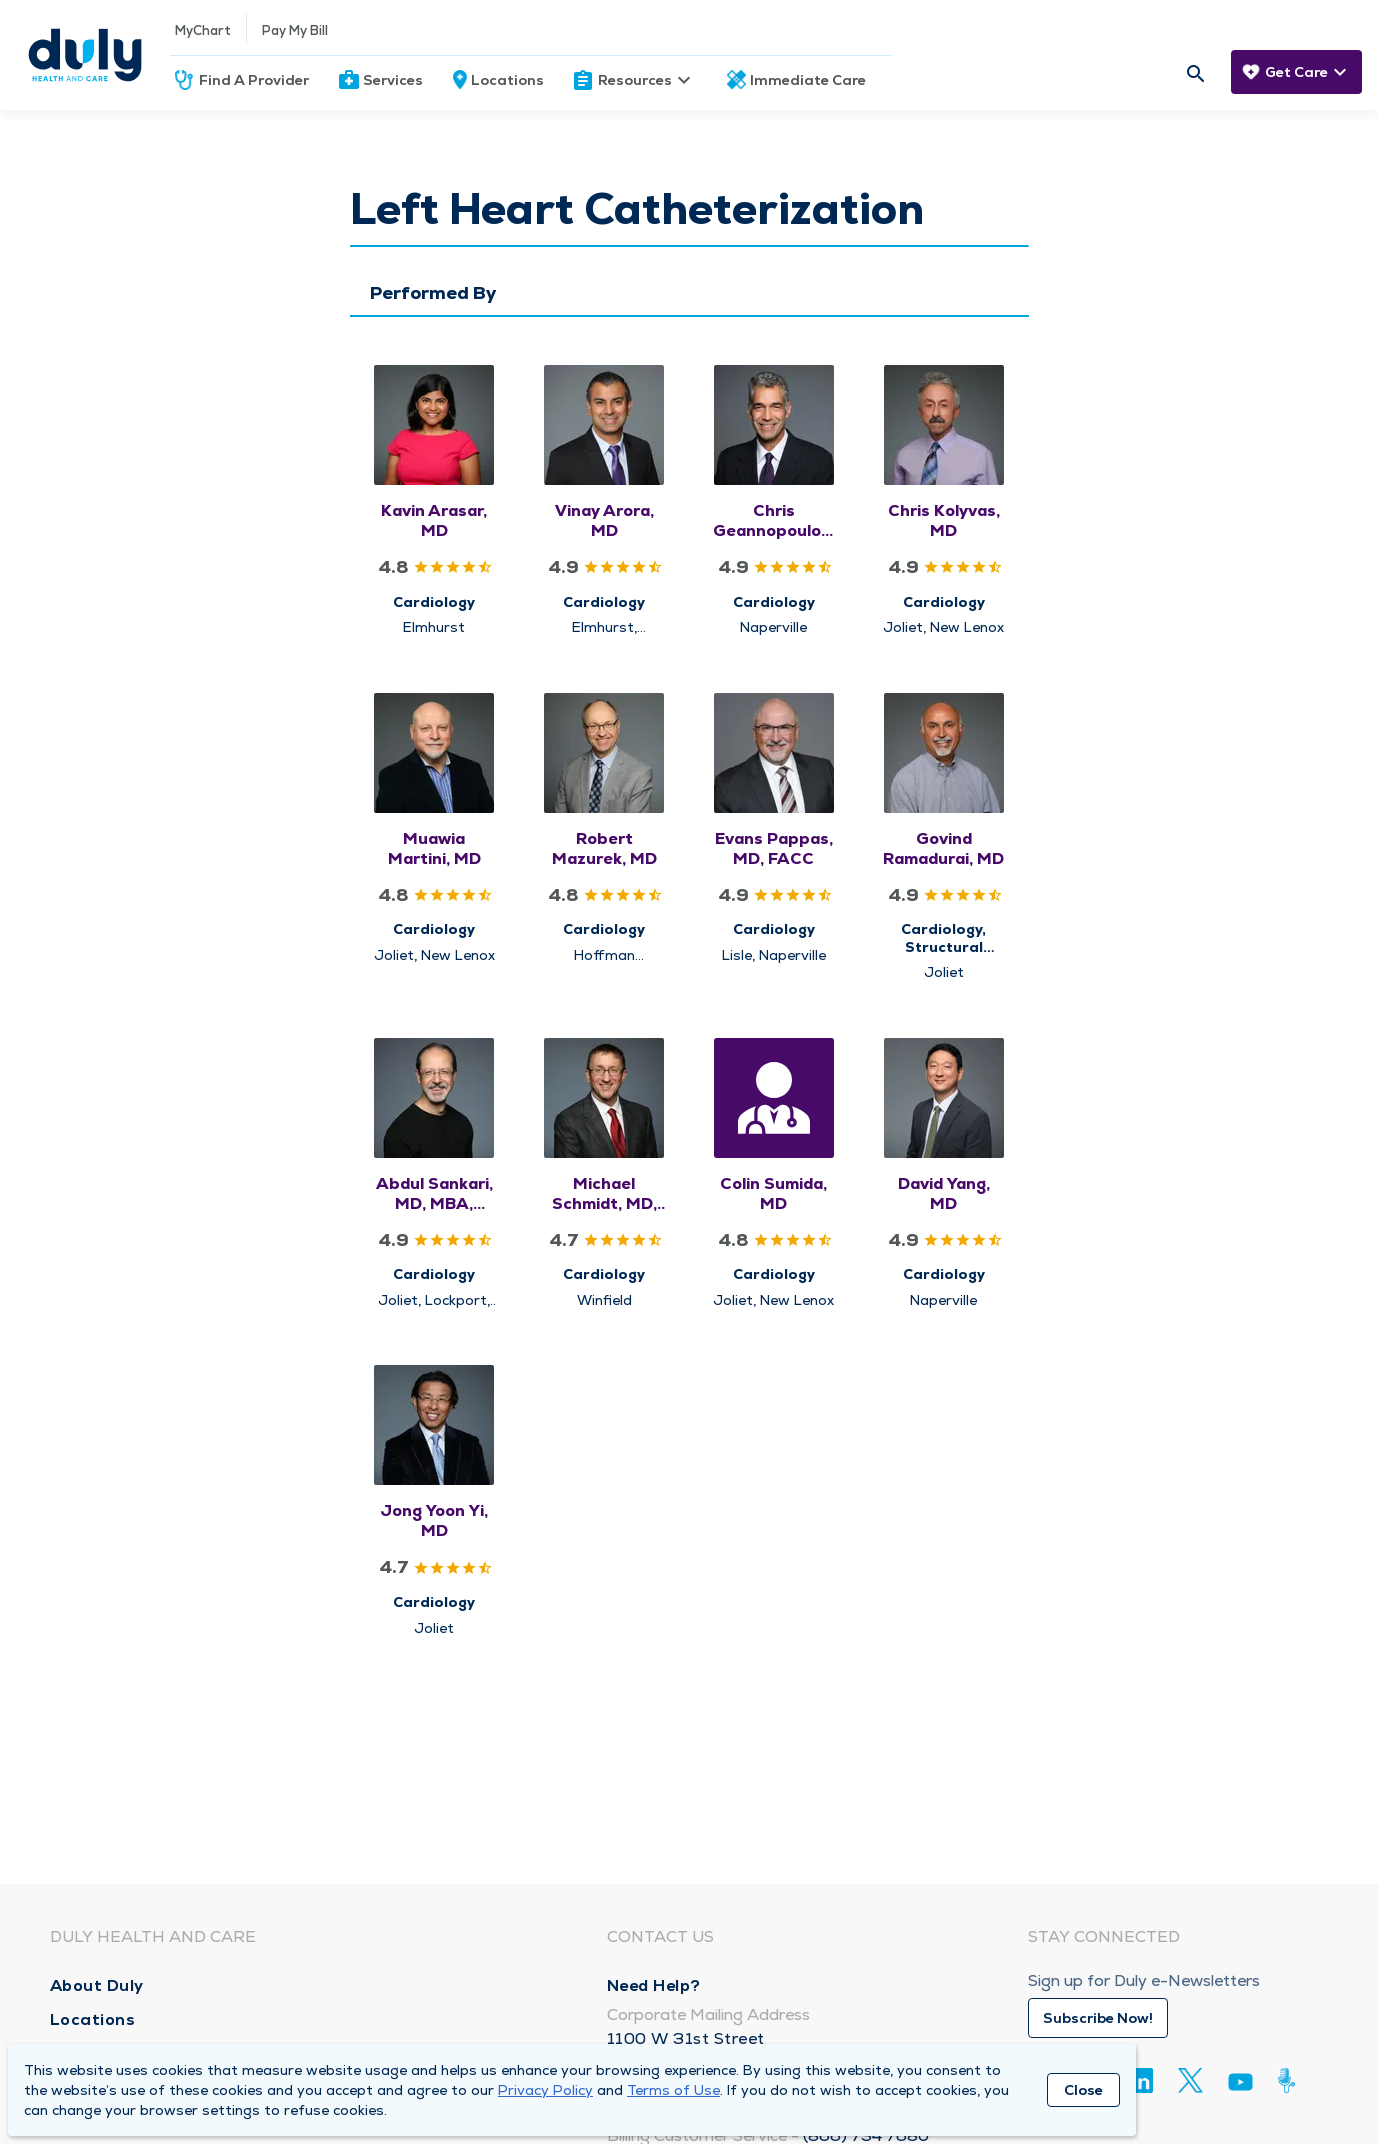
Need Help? (654, 1985)
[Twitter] (1190, 2080)
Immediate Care (808, 80)
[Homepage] (85, 55)
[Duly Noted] (1290, 2080)
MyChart (203, 30)
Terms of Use (673, 2090)
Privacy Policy (545, 2090)
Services (393, 80)
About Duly (97, 1985)
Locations (507, 80)
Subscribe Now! (1098, 2018)
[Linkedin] (1140, 2080)
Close (1083, 2090)
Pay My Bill (295, 30)
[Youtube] (1240, 2085)
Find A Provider (254, 80)
